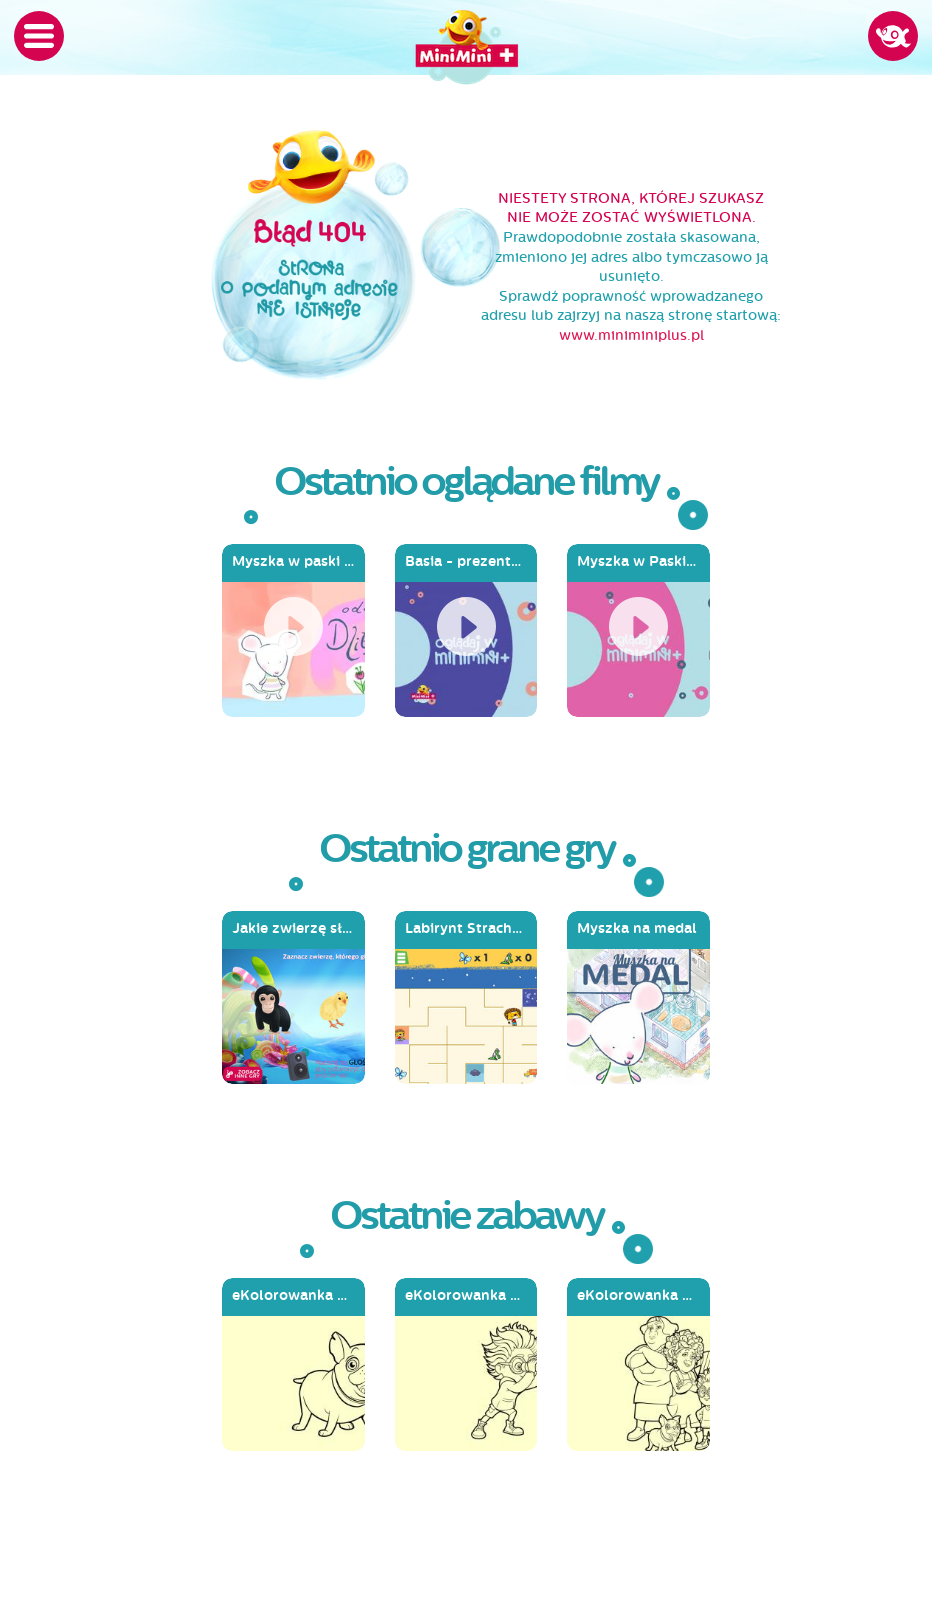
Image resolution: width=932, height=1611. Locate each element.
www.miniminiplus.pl (631, 335)
